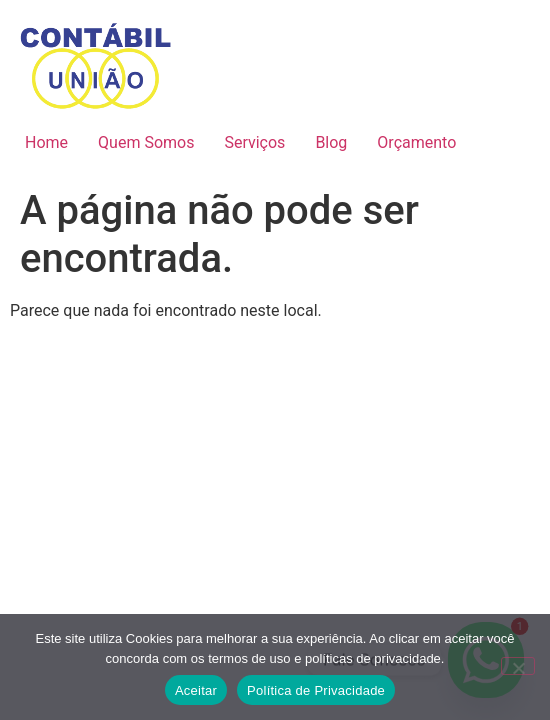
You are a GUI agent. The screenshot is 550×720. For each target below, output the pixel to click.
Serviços (254, 142)
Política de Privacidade (316, 690)
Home (46, 142)
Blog (331, 142)
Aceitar (196, 690)
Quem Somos (146, 142)
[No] (518, 666)
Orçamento (416, 142)
